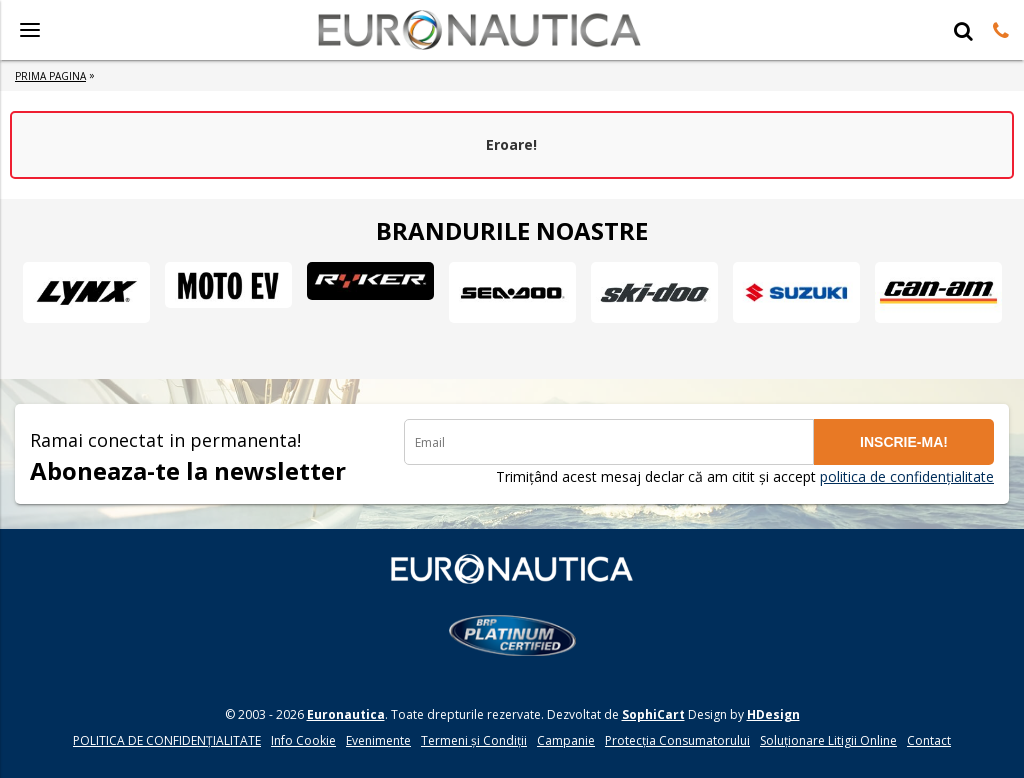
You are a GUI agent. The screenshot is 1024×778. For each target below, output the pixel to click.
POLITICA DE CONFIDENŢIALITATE (167, 740)
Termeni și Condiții (474, 740)
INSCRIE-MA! (904, 442)
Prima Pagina (50, 76)
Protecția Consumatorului (677, 740)
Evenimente (378, 740)
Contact (929, 740)
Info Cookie (303, 740)
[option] (86, 292)
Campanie (566, 740)
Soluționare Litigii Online (828, 740)
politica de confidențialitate (907, 476)
